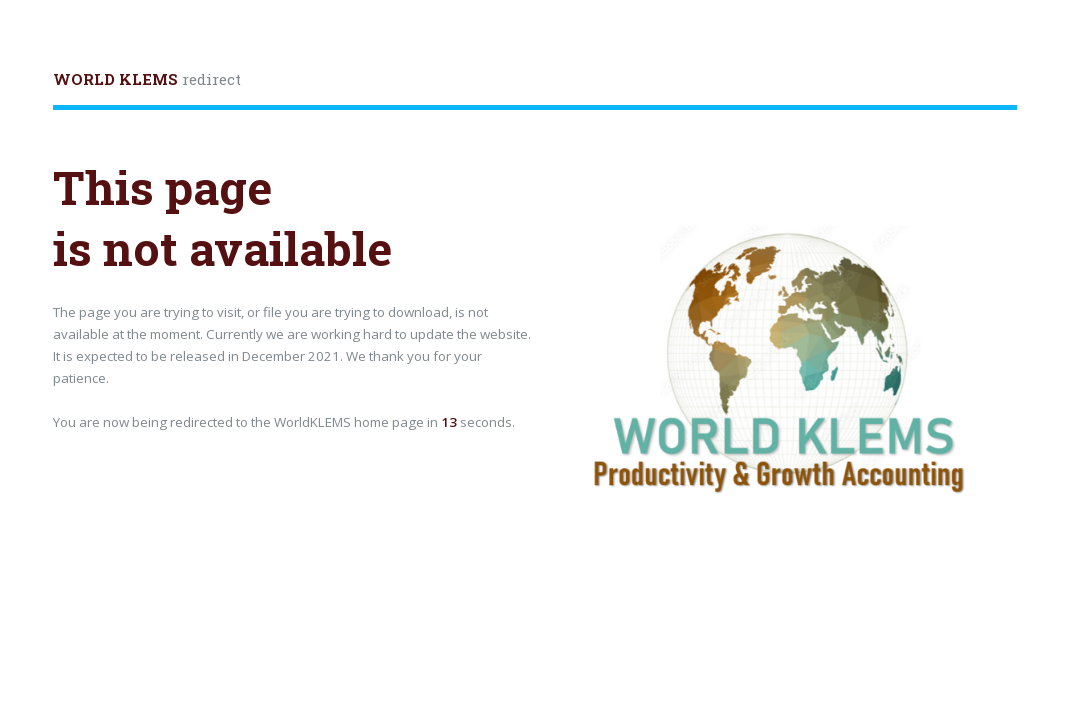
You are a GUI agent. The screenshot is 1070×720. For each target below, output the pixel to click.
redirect (147, 79)
